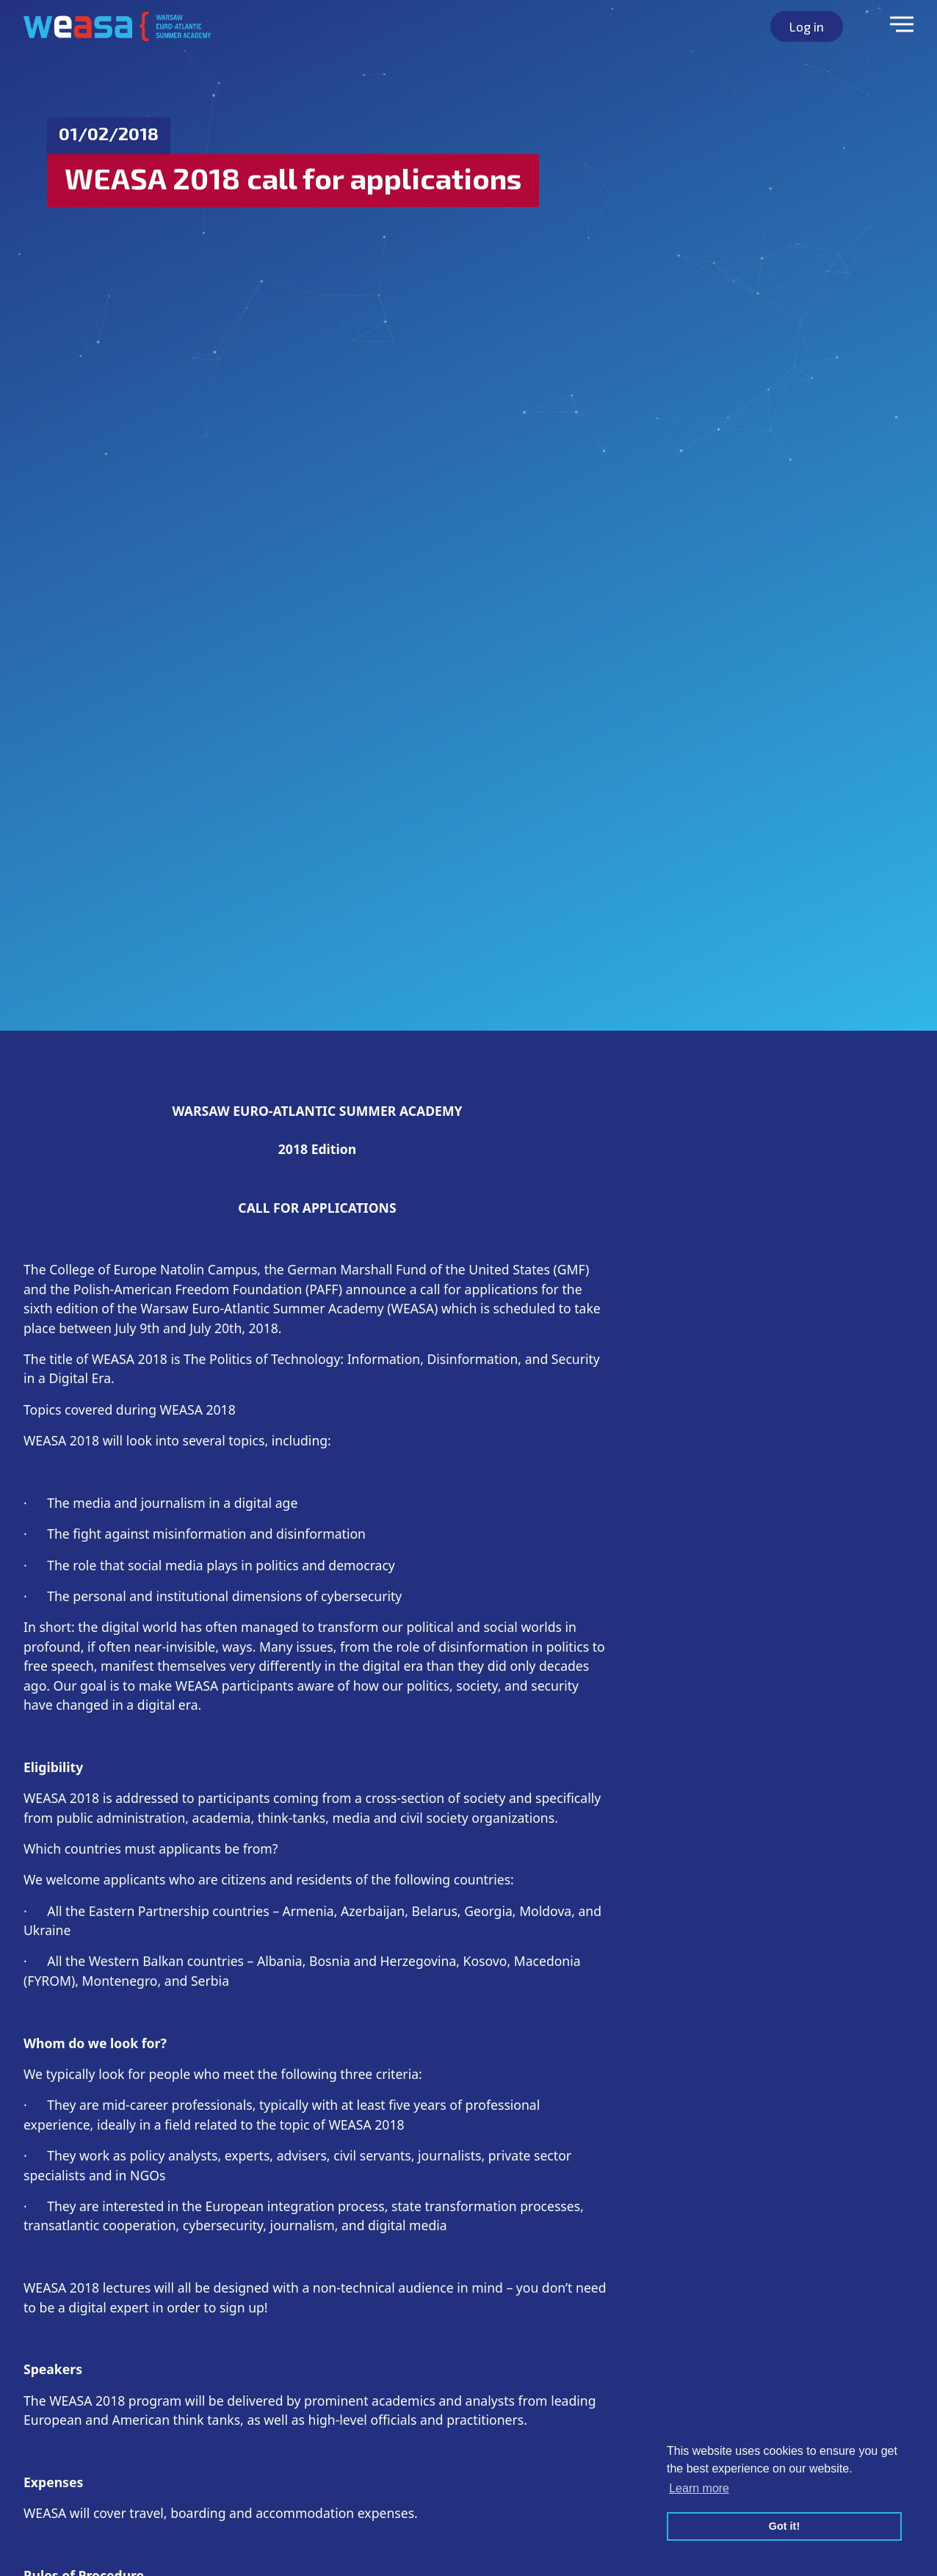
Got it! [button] (784, 2526)
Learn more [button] (699, 2488)
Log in (806, 26)
